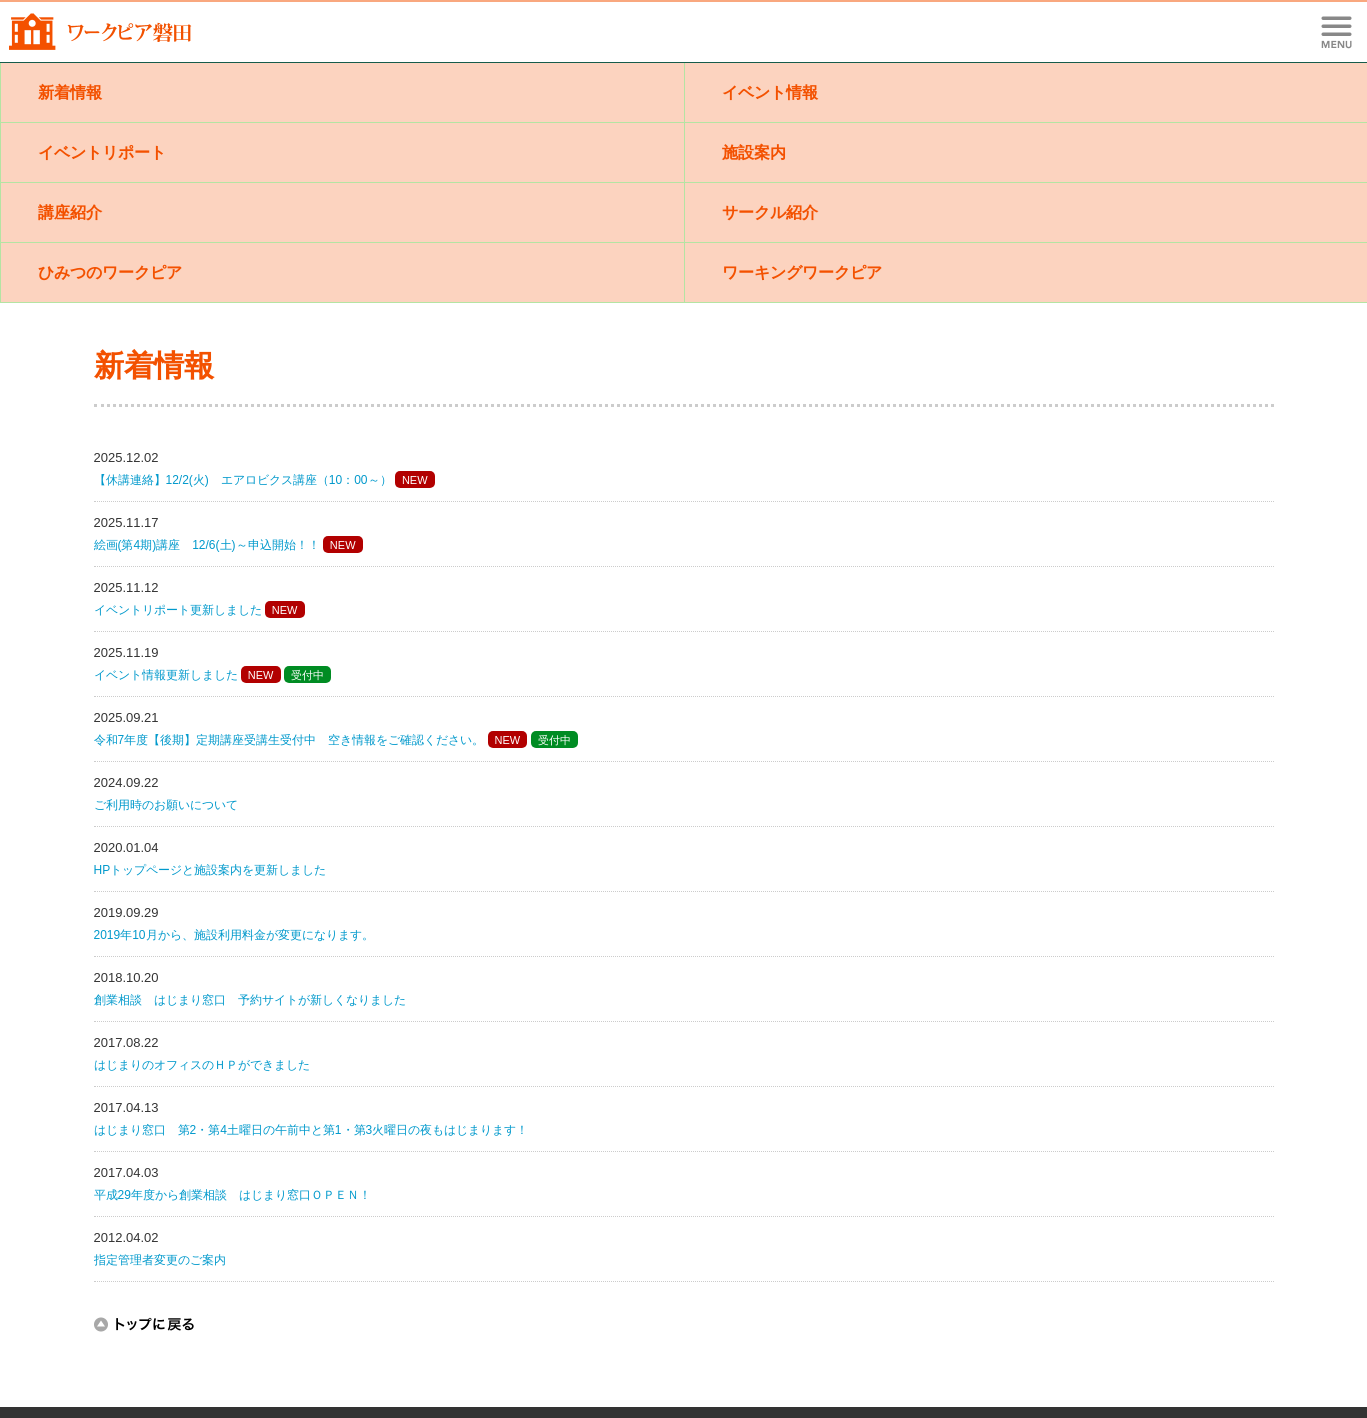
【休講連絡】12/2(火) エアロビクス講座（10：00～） (243, 480)
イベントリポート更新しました (178, 610)
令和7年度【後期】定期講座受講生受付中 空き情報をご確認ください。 (289, 740)
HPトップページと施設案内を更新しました (210, 870)
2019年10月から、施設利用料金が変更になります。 (234, 935)
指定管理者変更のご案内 (160, 1260)
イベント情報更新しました (166, 675)
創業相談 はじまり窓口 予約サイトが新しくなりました (250, 1000)
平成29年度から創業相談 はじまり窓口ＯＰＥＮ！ (232, 1195)
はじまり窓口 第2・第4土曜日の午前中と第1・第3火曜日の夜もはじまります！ (311, 1130)
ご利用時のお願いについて (166, 805)
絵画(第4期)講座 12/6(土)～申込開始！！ (207, 545)
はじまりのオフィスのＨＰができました (202, 1065)
